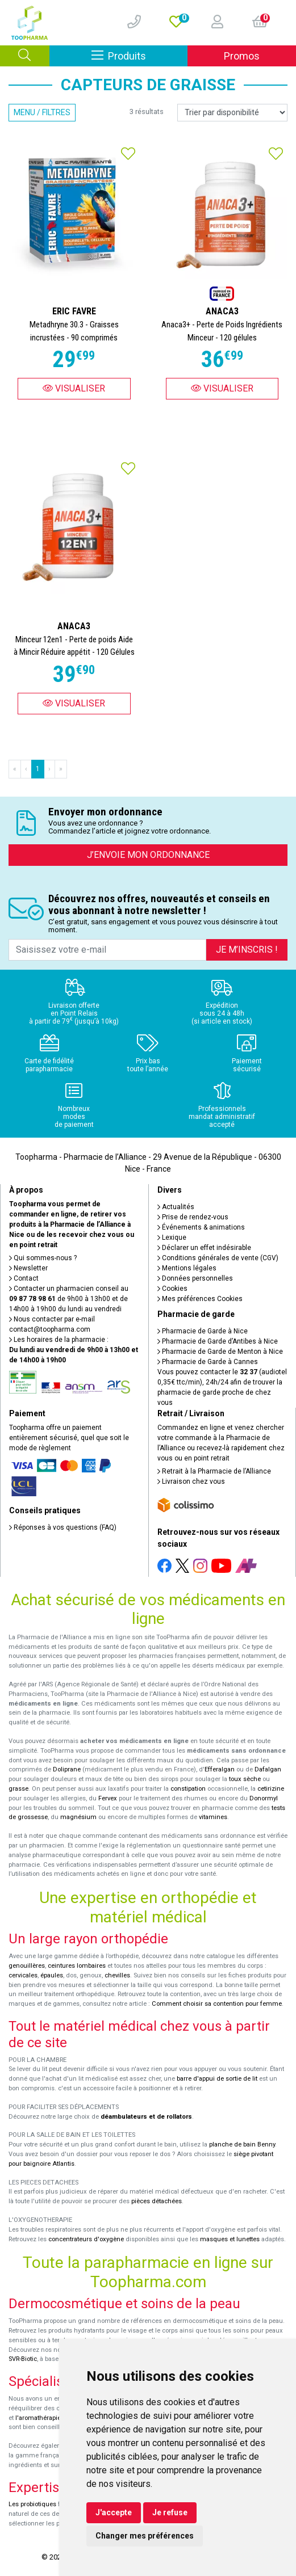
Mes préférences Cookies (200, 1299)
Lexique (171, 1237)
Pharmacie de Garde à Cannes (207, 1362)
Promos (242, 56)
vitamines (213, 1817)
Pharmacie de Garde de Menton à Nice (220, 1352)
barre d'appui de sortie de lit (217, 2078)
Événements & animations (201, 1227)
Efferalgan (220, 1769)
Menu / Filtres (42, 112)
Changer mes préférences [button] (144, 2535)
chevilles (117, 1975)
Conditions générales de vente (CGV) (217, 1258)
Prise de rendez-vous (192, 1217)
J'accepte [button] (113, 2512)
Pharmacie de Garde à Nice (202, 1331)
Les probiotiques (32, 2504)
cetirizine (270, 1788)
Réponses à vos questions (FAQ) (62, 1527)
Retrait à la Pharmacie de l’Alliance (214, 1471)
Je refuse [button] (169, 2512)
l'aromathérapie (38, 2418)
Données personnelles (195, 1278)
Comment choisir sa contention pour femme (217, 2003)
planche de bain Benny (242, 2144)
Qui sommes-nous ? (43, 1258)
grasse (18, 1788)
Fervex (107, 1798)
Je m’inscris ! (247, 949)
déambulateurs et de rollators (146, 2116)
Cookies (172, 1289)
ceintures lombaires (77, 1965)
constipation (188, 1788)
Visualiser (74, 388)
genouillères (27, 1965)
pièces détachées (156, 2201)
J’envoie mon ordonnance (148, 854)
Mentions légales (186, 1268)
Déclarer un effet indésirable (204, 1248)
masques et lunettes (230, 2239)
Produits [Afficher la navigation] (139, 55)
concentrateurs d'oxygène (86, 2239)
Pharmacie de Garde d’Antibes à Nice (217, 1341)
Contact (24, 1278)
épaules (51, 1975)
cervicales (23, 1975)
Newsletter (28, 1268)
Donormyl (263, 1798)
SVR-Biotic (23, 2359)
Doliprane (67, 1769)
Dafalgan (268, 1769)
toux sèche (245, 1779)
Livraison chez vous (191, 1481)
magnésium (78, 1817)
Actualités (175, 1207)
